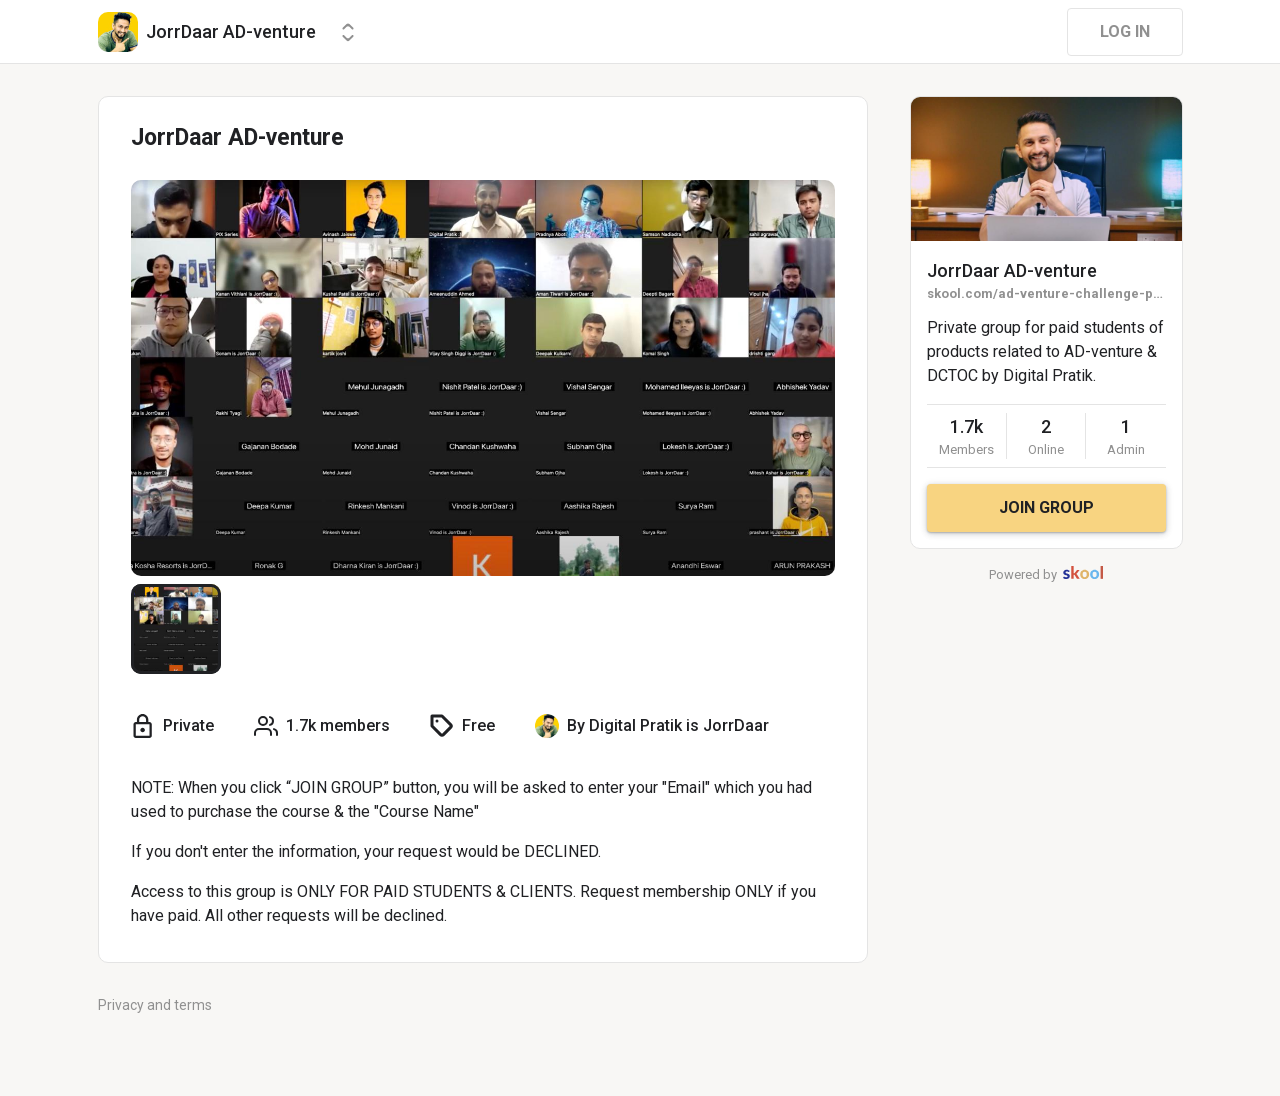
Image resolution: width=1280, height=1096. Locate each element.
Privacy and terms (155, 1005)
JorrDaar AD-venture (1012, 270)
